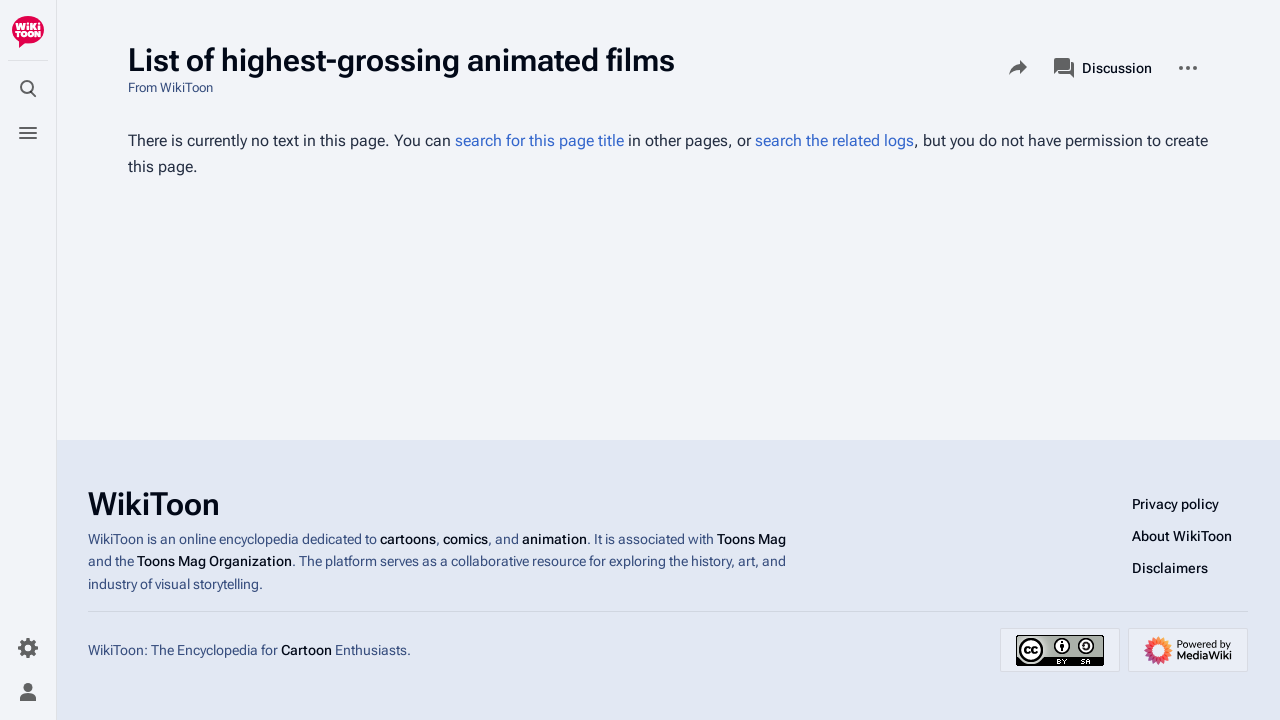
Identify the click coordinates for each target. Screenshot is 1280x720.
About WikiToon (1182, 536)
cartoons (408, 539)
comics (465, 539)
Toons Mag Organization (214, 561)
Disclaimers (1170, 568)
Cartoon (306, 650)
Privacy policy (1175, 504)
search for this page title (539, 140)
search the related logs (834, 140)
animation (554, 539)
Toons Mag (751, 539)
